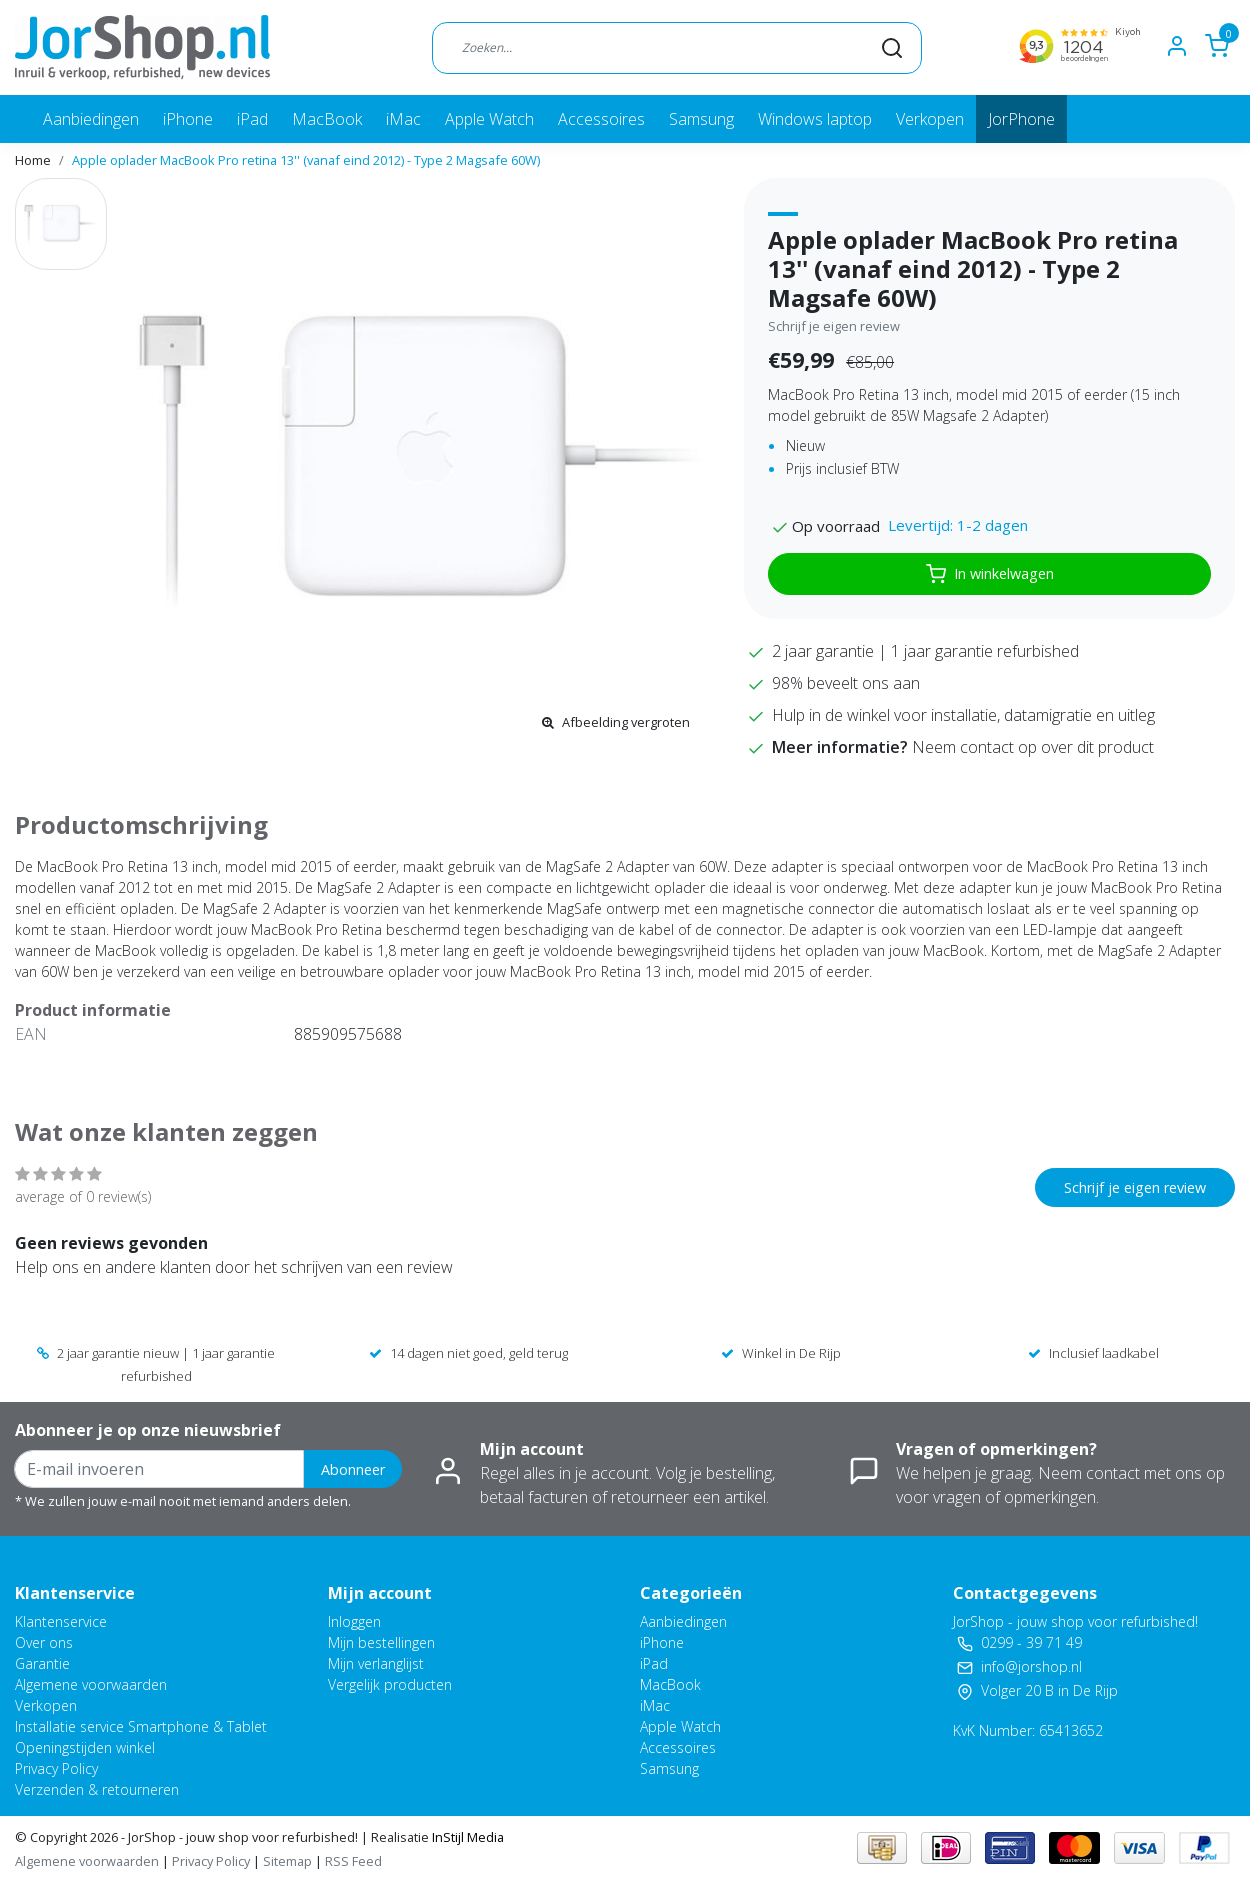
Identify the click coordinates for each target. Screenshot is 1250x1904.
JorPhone (1021, 119)
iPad (252, 119)
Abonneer (353, 1469)
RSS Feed (353, 1861)
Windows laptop (815, 119)
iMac (403, 119)
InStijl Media (466, 1837)
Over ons (44, 1642)
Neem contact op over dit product (1033, 747)
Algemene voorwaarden (91, 1684)
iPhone (188, 119)
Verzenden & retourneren (97, 1789)
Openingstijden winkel (85, 1747)
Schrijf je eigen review (834, 326)
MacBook (327, 119)
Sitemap (287, 1861)
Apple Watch (489, 119)
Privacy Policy (56, 1768)
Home (33, 160)
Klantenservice (61, 1621)
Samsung (701, 119)
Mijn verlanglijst (376, 1663)
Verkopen (930, 119)
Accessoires (601, 119)
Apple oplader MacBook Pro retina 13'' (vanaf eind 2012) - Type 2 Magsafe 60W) (306, 160)
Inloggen (354, 1621)
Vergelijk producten (390, 1684)
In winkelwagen (990, 574)
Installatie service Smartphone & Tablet (141, 1726)
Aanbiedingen (91, 119)
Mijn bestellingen (381, 1642)
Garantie (42, 1663)
